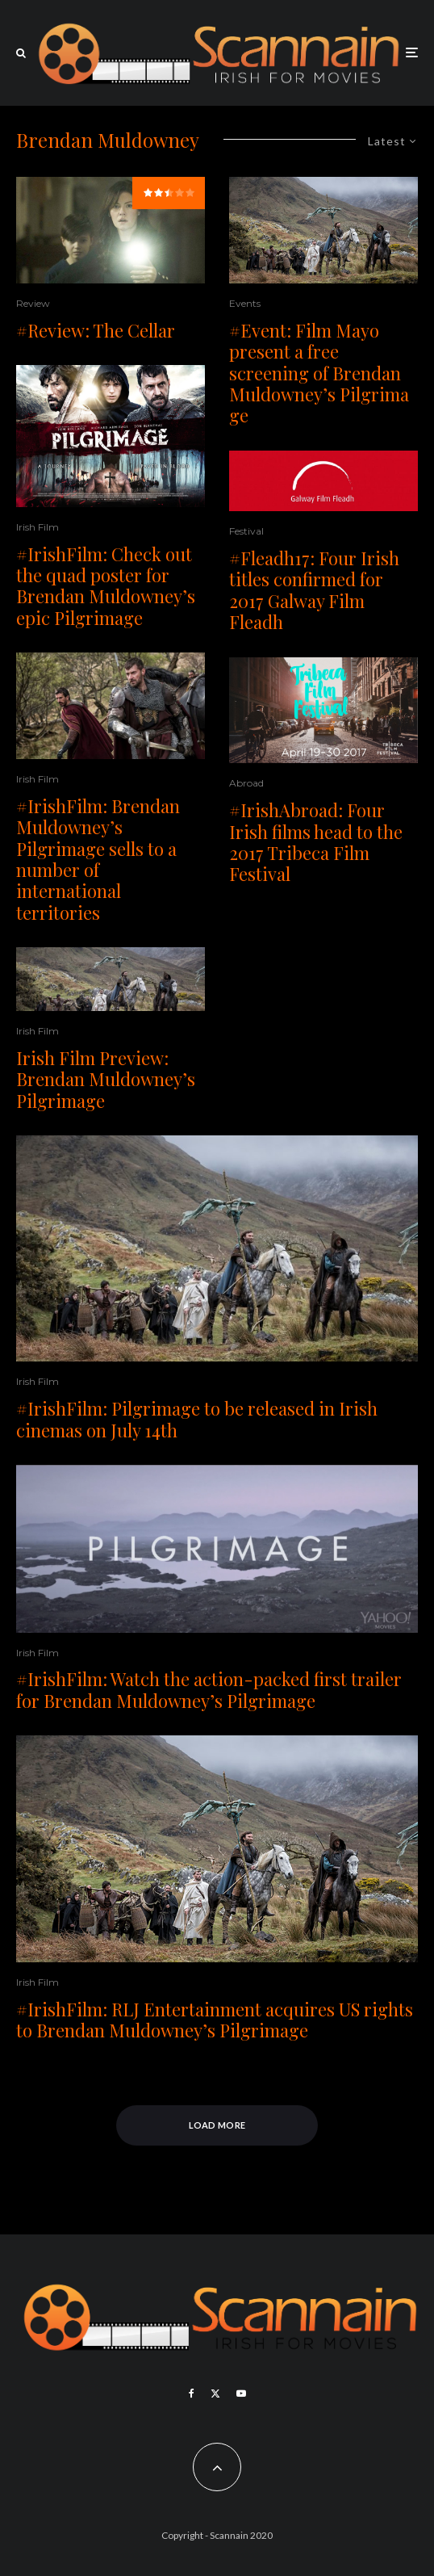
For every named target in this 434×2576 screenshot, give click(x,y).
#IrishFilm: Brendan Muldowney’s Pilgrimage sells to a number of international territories (98, 859)
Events (245, 303)
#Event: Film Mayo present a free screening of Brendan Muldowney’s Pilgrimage (319, 373)
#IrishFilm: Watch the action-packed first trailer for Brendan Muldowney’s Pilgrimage (209, 1689)
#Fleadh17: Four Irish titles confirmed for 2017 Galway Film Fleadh (314, 590)
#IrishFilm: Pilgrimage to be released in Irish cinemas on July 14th (197, 1419)
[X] (215, 2393)
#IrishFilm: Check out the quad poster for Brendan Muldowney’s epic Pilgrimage (105, 586)
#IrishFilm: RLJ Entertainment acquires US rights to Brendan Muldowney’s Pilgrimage (214, 2020)
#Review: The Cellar (95, 330)
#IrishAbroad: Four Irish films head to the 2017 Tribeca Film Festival (316, 842)
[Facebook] (191, 2393)
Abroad (246, 783)
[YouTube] (241, 2393)
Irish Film (37, 527)
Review (33, 303)
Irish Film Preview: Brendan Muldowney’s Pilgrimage (105, 1079)
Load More (217, 2125)
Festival (246, 531)
